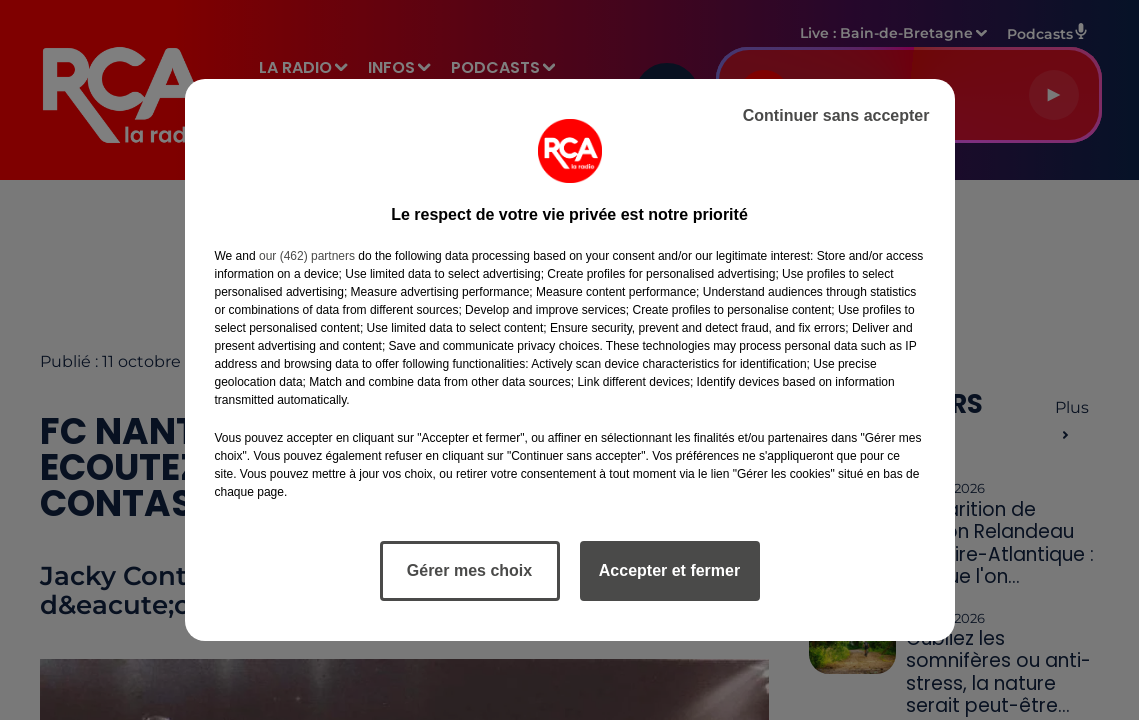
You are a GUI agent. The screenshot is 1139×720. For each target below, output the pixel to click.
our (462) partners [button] (307, 256)
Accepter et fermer (669, 570)
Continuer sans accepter (836, 115)
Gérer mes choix (469, 570)
